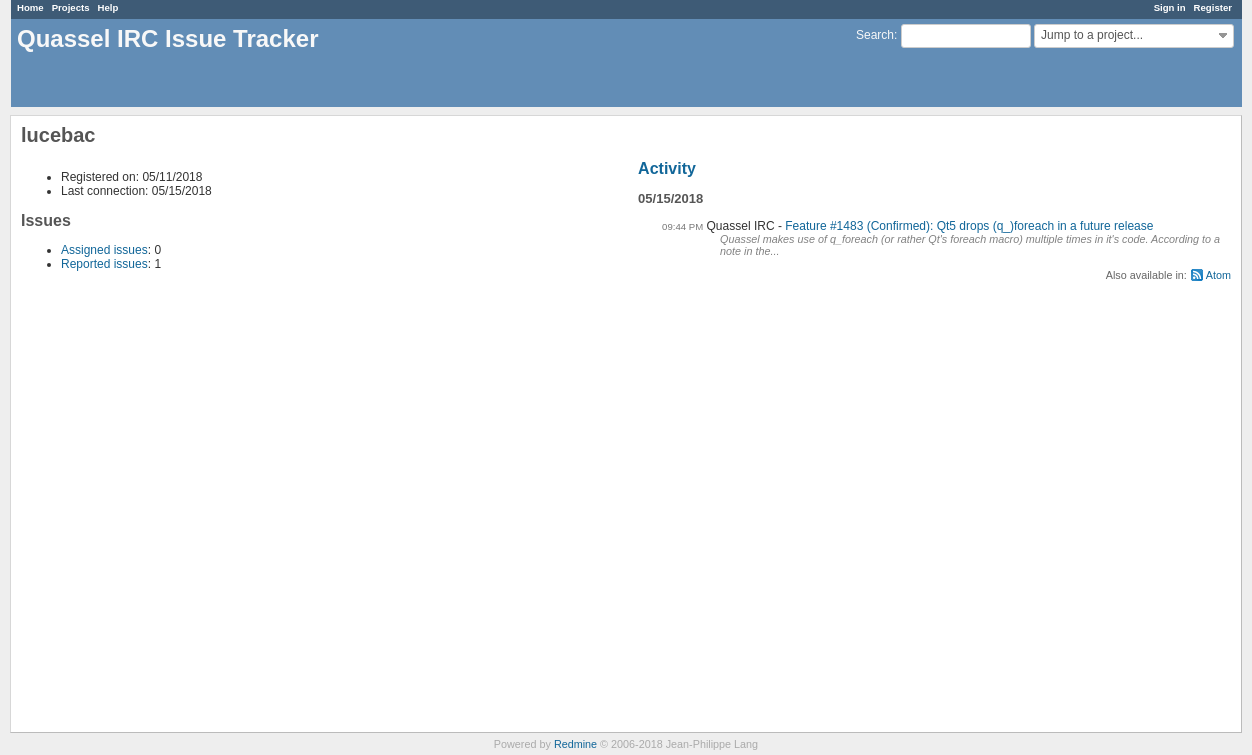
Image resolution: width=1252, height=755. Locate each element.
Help (108, 7)
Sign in (1170, 7)
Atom (1218, 275)
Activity (667, 168)
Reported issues (104, 264)
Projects (71, 7)
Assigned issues (104, 250)
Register (1213, 7)
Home (30, 7)
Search (875, 35)
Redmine (575, 744)
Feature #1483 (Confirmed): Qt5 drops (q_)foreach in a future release (969, 226)
